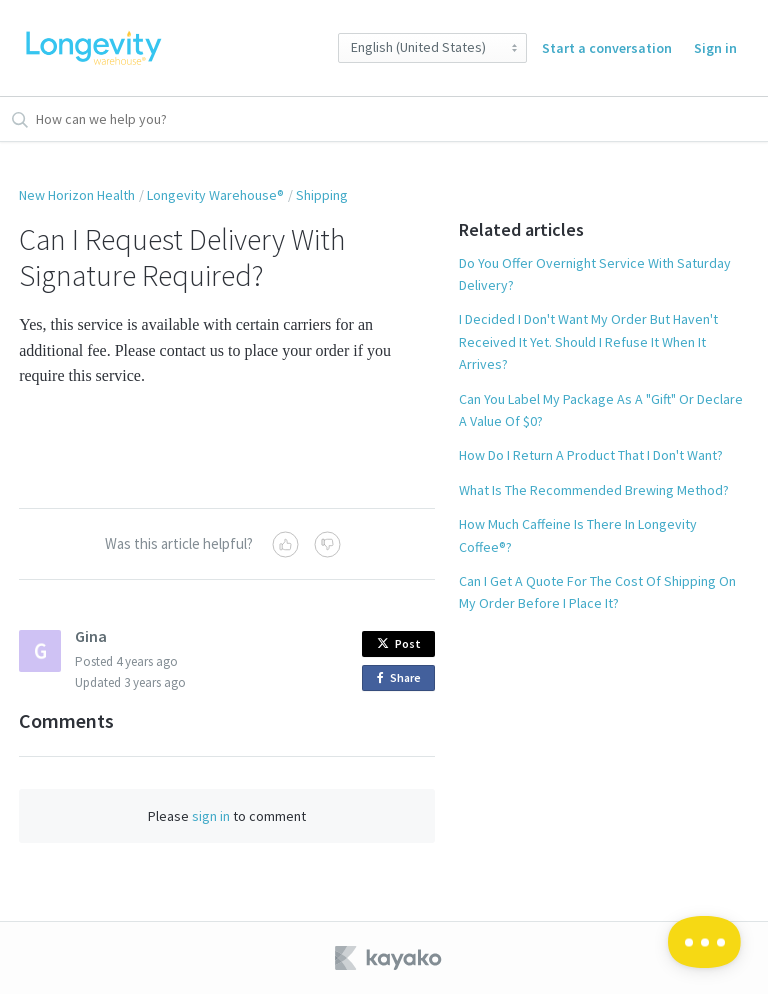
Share (402, 678)
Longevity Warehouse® (215, 195)
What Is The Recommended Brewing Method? (594, 490)
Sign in (715, 48)
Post (399, 643)
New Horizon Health (77, 195)
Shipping (322, 195)
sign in (211, 816)
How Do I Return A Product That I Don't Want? (591, 455)
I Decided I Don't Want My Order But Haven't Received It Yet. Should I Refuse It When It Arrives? (588, 341)
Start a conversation (607, 48)
